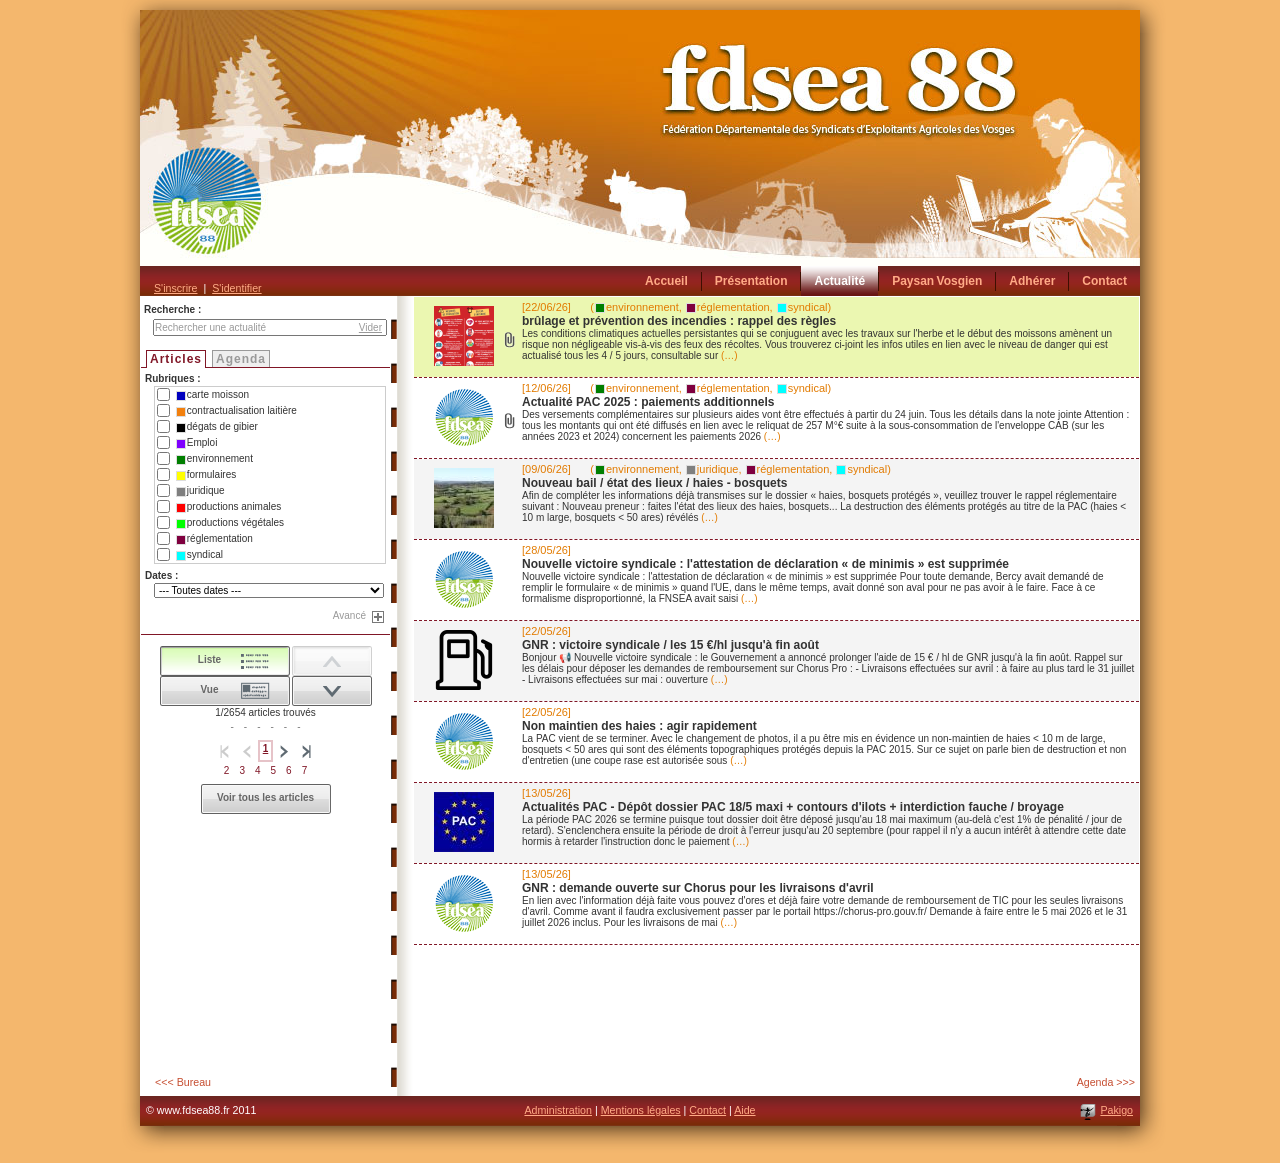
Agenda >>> (1106, 1082)
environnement (214, 459)
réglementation (214, 539)
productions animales (229, 507)
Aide (744, 1110)
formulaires (206, 475)
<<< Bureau (183, 1082)
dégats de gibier (217, 427)
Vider (370, 327)
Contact (707, 1110)
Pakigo (1116, 1110)
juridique (200, 491)
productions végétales (230, 523)
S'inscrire (175, 288)
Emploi (197, 443)
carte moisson (212, 395)
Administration (558, 1110)
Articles (176, 359)
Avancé (349, 615)
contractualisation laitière (236, 411)
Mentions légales (641, 1110)
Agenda (241, 359)
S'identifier (236, 288)
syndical (199, 555)
